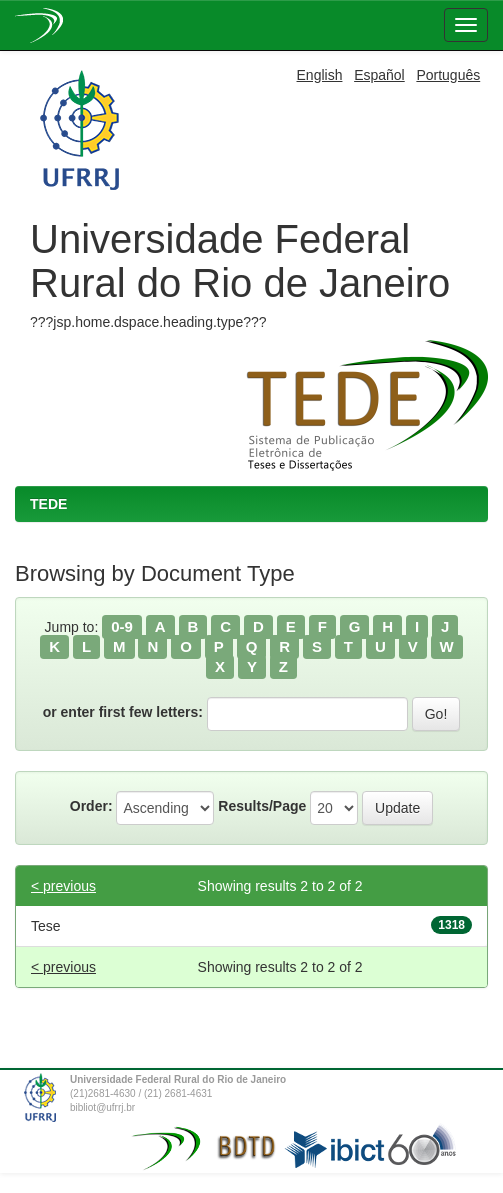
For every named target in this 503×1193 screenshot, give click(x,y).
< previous (63, 886)
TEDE (48, 504)
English (320, 75)
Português (448, 75)
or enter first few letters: (123, 712)
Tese (46, 926)
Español (379, 75)
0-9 (122, 626)
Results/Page (262, 806)
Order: (91, 806)
